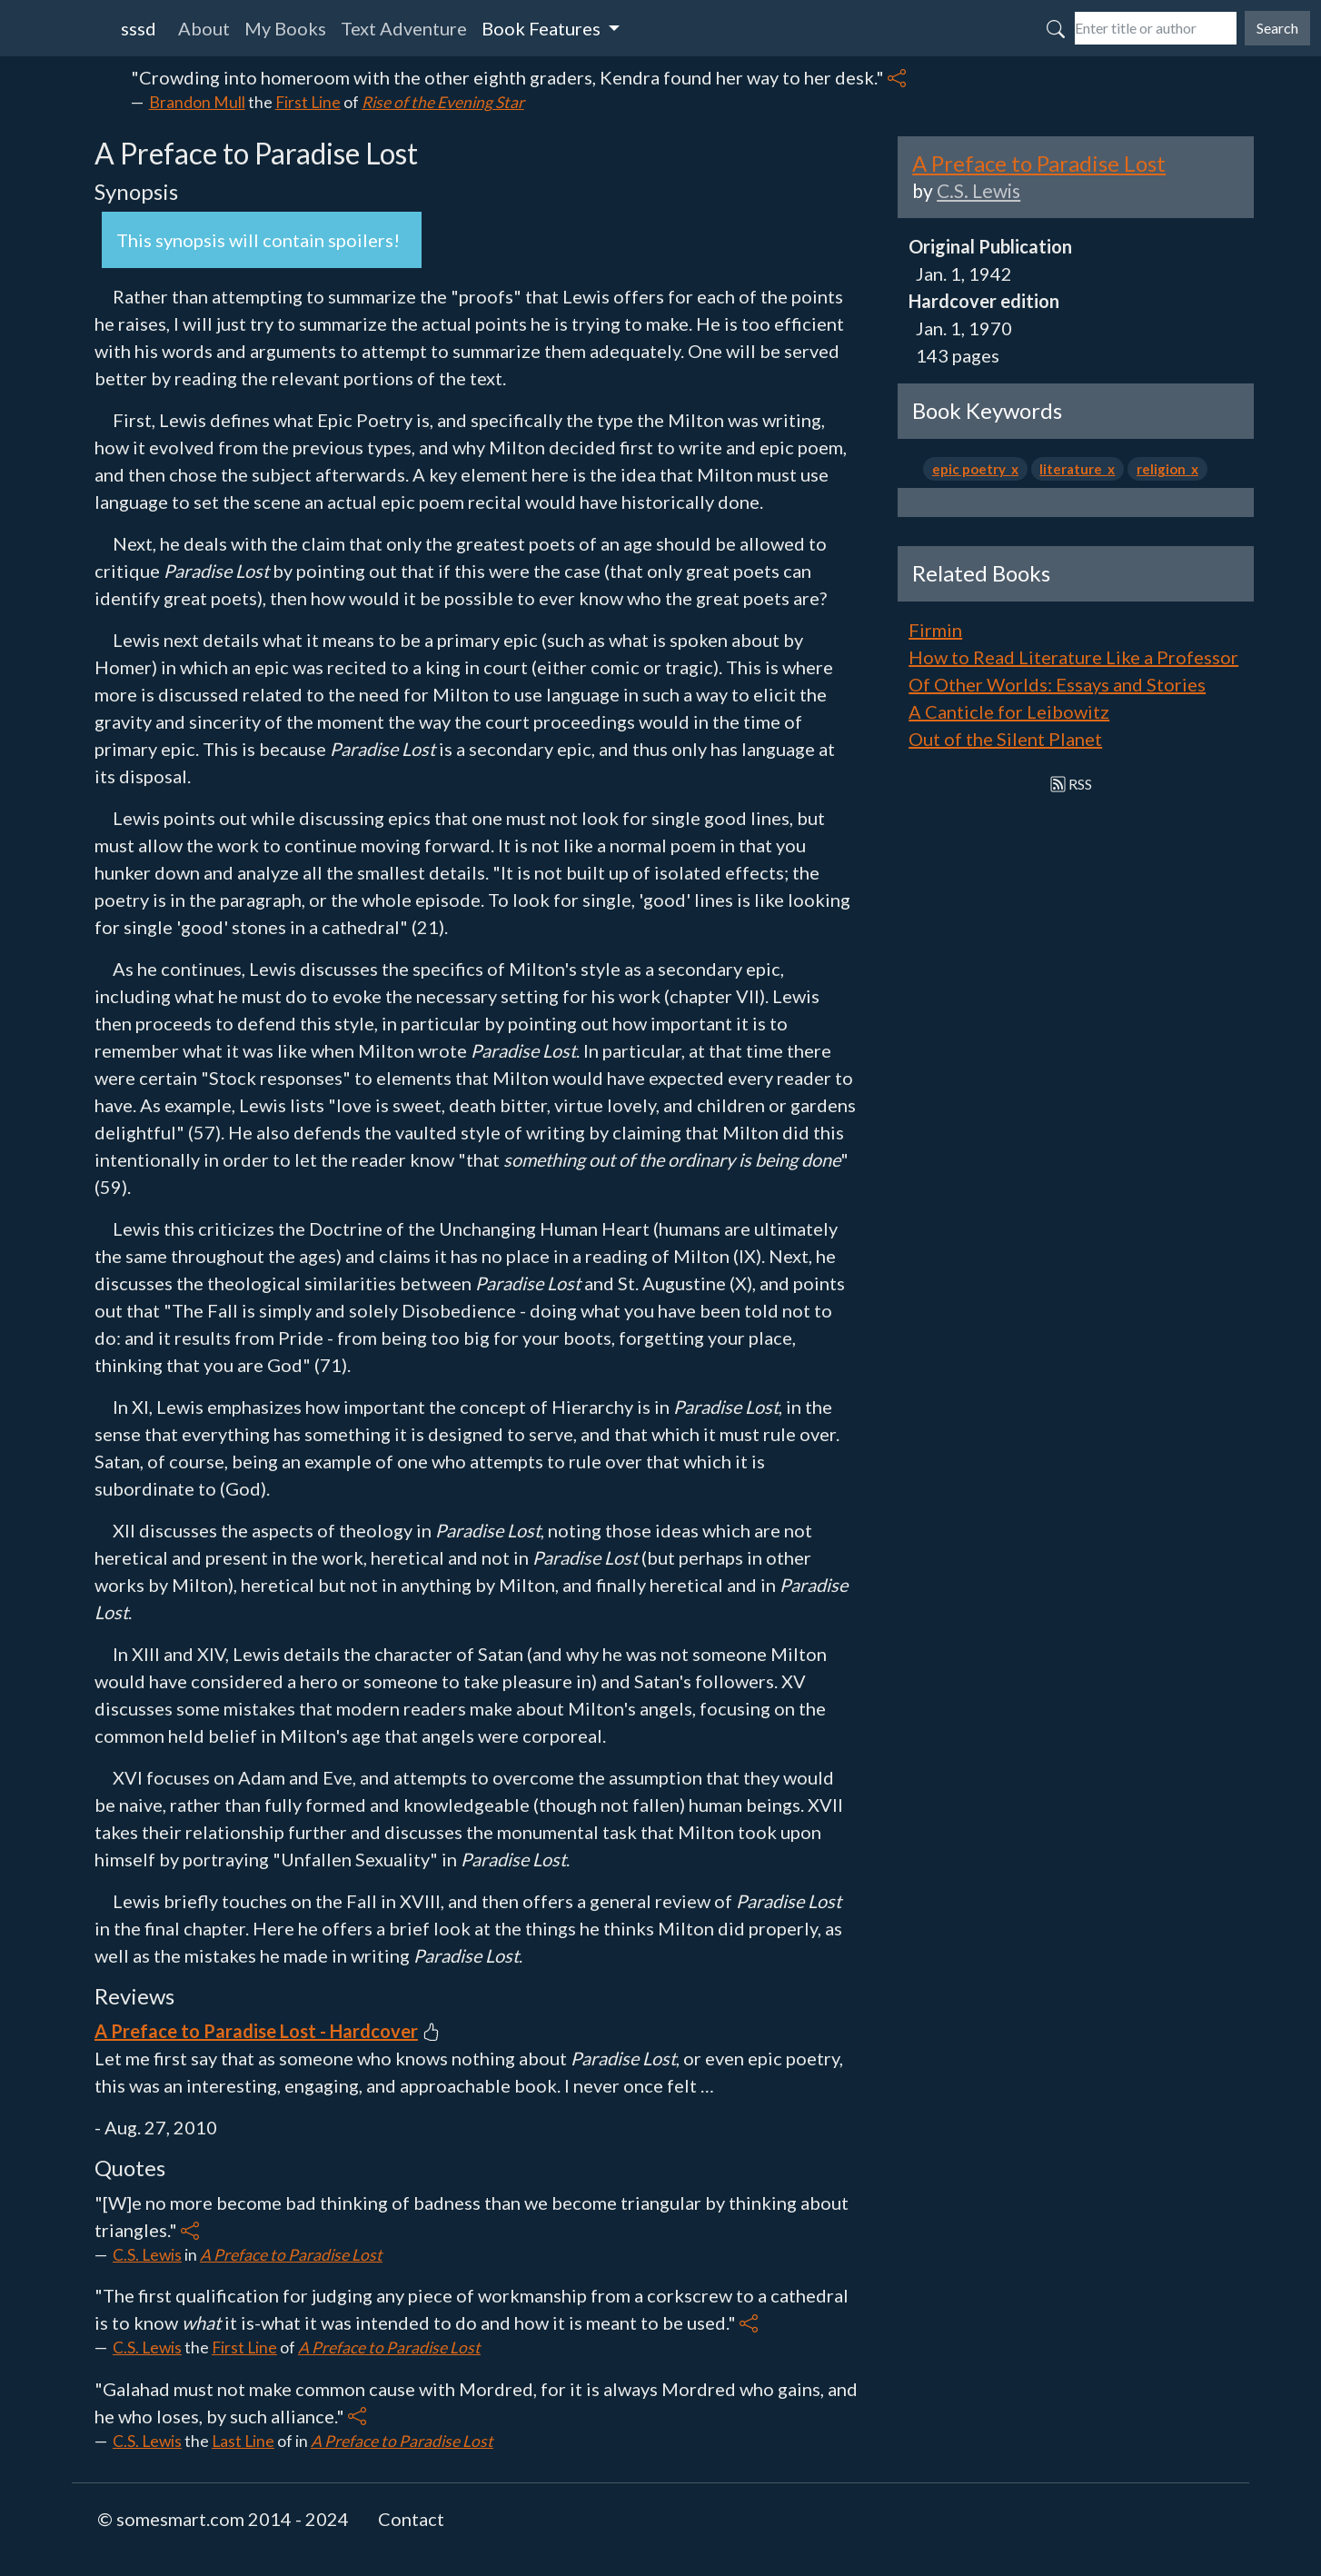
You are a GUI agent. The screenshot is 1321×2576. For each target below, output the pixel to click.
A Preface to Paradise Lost (291, 2254)
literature (1073, 469)
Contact (411, 2519)
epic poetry (971, 469)
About (204, 28)
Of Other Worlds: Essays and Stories (1057, 684)
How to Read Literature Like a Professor (1073, 657)
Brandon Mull (197, 102)
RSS (1071, 783)
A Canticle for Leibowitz (1009, 711)
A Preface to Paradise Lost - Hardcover (256, 2031)
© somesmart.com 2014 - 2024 (223, 2519)
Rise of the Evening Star (443, 102)
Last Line (243, 2441)
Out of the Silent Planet (1005, 739)
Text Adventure (404, 28)
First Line (308, 102)
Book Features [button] (543, 28)
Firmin (935, 630)
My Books (285, 28)
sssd (138, 28)
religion (1164, 469)
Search (1277, 27)
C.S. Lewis (147, 2254)
